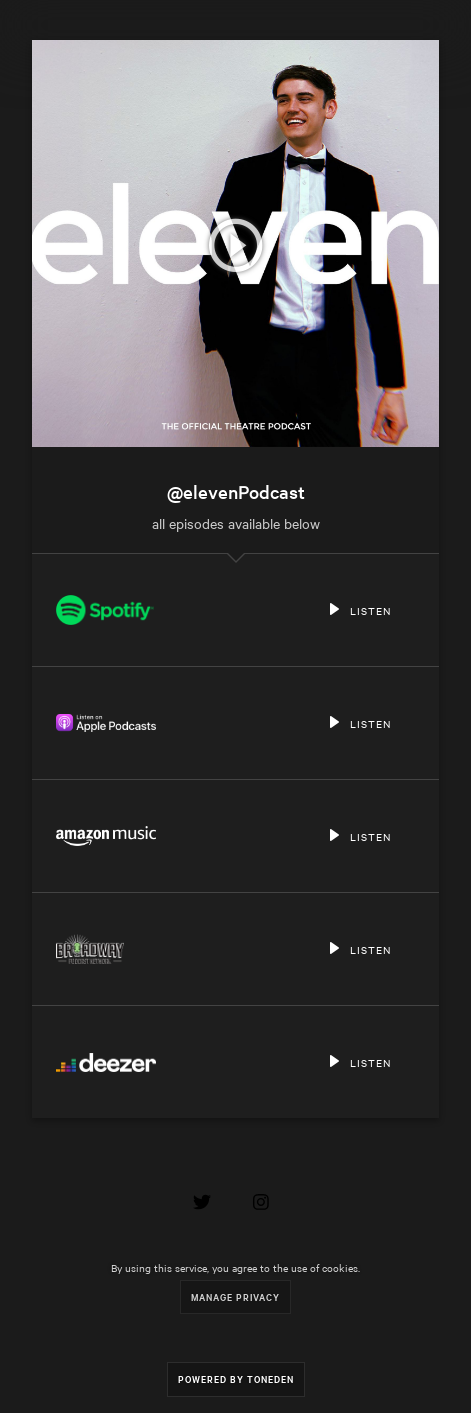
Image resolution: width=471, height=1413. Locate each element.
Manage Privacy (235, 1296)
